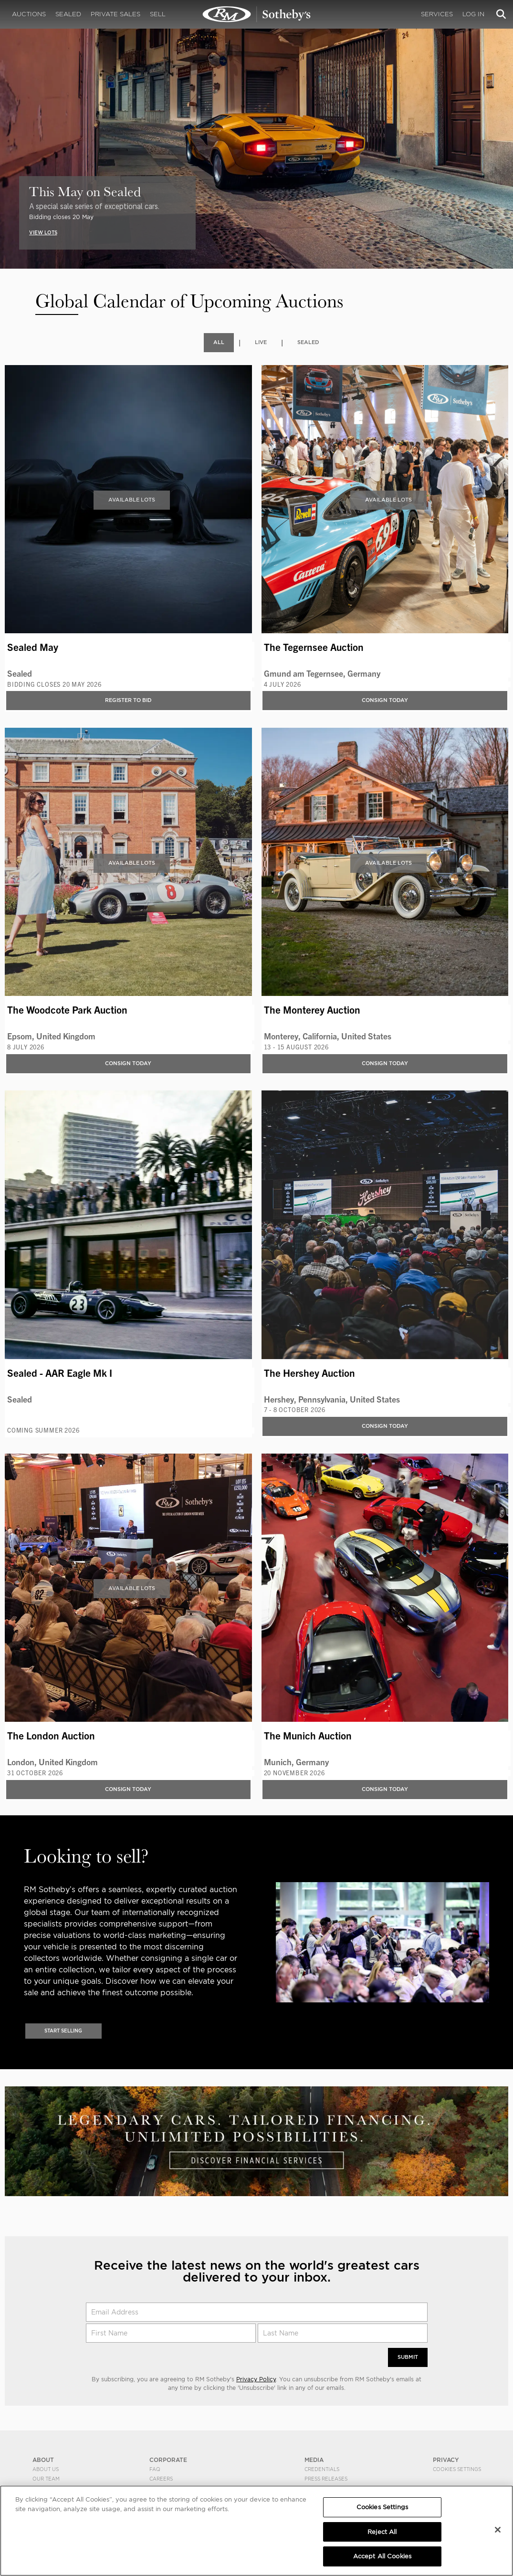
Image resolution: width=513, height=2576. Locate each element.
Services (437, 14)
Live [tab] (260, 342)
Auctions (29, 14)
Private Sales (115, 14)
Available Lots (131, 499)
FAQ (154, 2470)
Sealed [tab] (309, 342)
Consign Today (385, 700)
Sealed (68, 14)
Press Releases (325, 2480)
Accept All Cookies (382, 2556)
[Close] (497, 2529)
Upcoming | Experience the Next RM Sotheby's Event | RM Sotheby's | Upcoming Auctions (256, 14)
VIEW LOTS (44, 232)
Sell (158, 14)
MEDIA (314, 2461)
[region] (256, 2530)
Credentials (321, 2470)
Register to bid (128, 700)
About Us (45, 2470)
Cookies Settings (457, 2470)
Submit (406, 2358)
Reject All (382, 2531)
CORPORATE (168, 2461)
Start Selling (63, 2031)
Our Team (46, 2480)
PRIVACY (446, 2461)
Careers (161, 2480)
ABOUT (43, 2461)
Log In (473, 14)
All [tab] (217, 342)
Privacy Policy (256, 2380)
